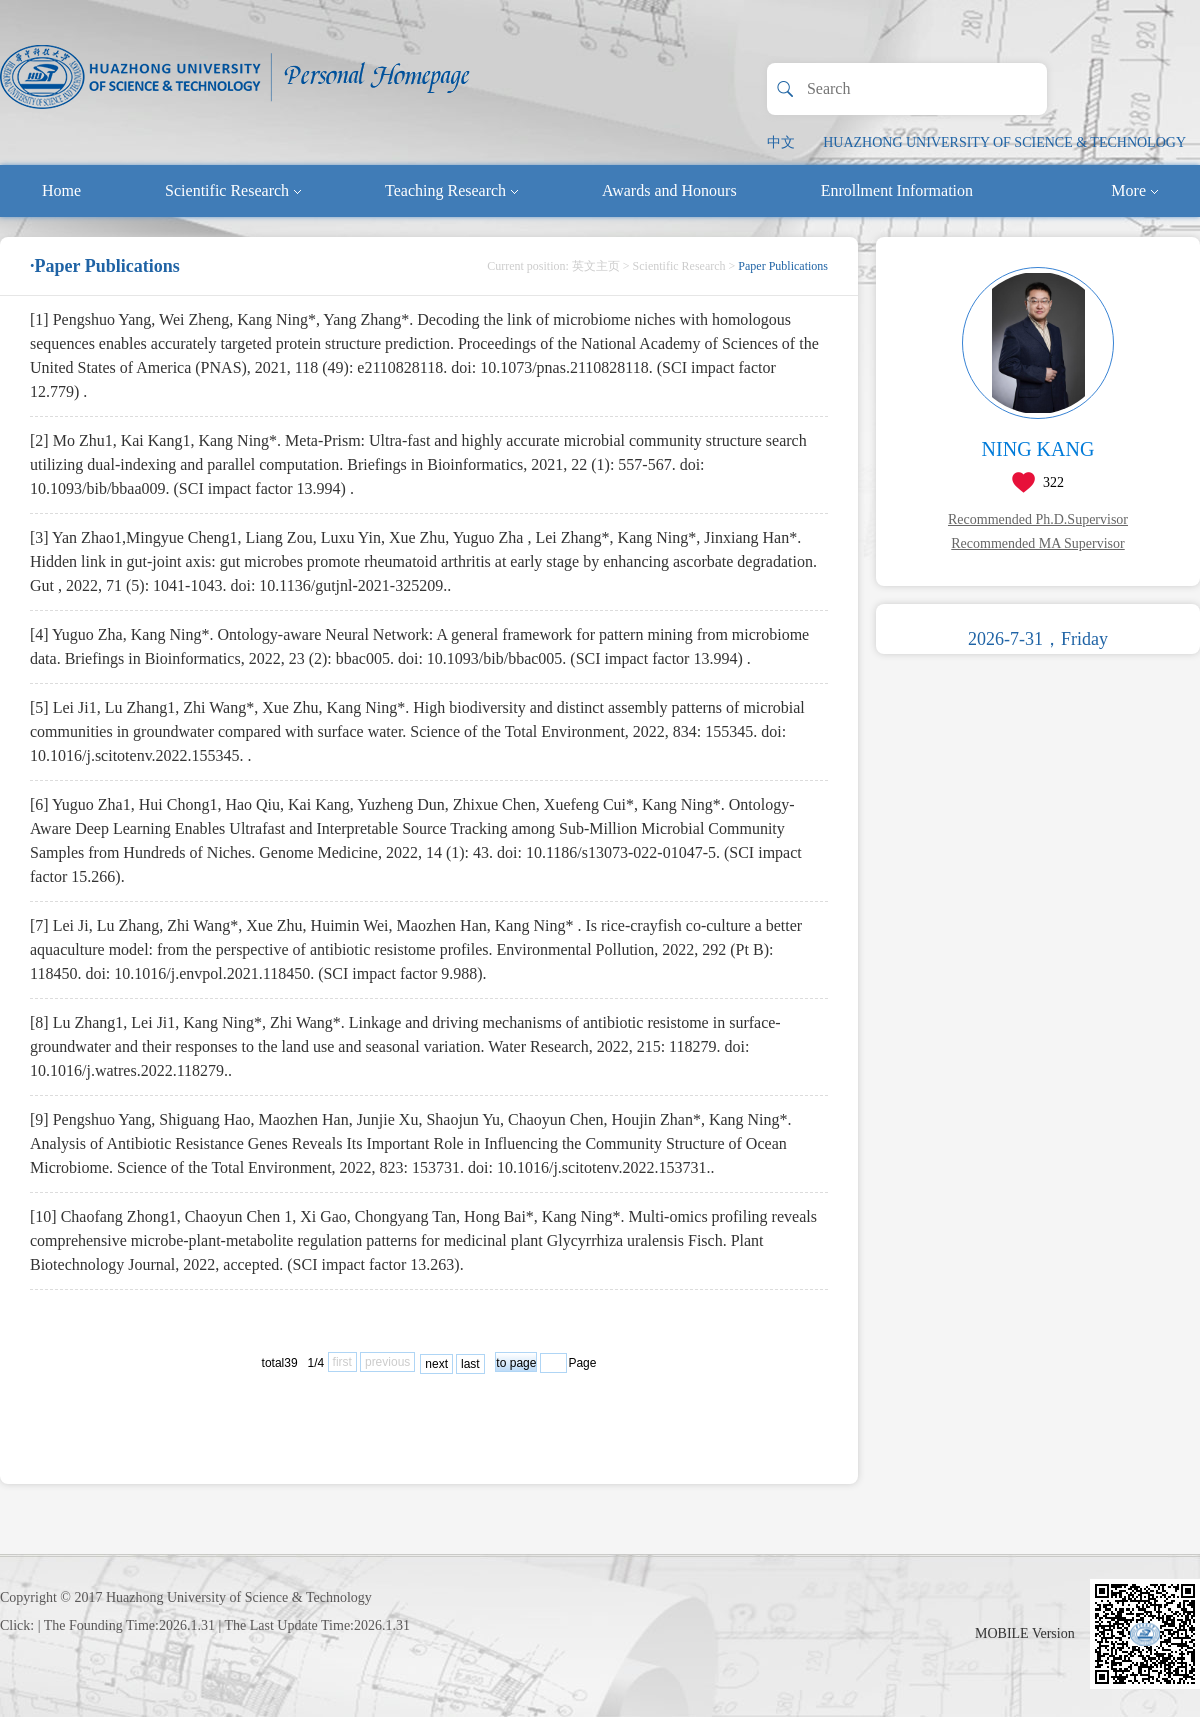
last (470, 1364)
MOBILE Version (1025, 1633)
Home (61, 190)
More (1134, 190)
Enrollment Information (897, 190)
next (436, 1364)
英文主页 (596, 266)
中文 (781, 142)
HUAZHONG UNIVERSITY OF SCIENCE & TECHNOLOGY (1004, 142)
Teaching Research (451, 190)
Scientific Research (233, 190)
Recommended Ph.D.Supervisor (1038, 519)
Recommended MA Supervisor (1037, 543)
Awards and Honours (669, 190)
